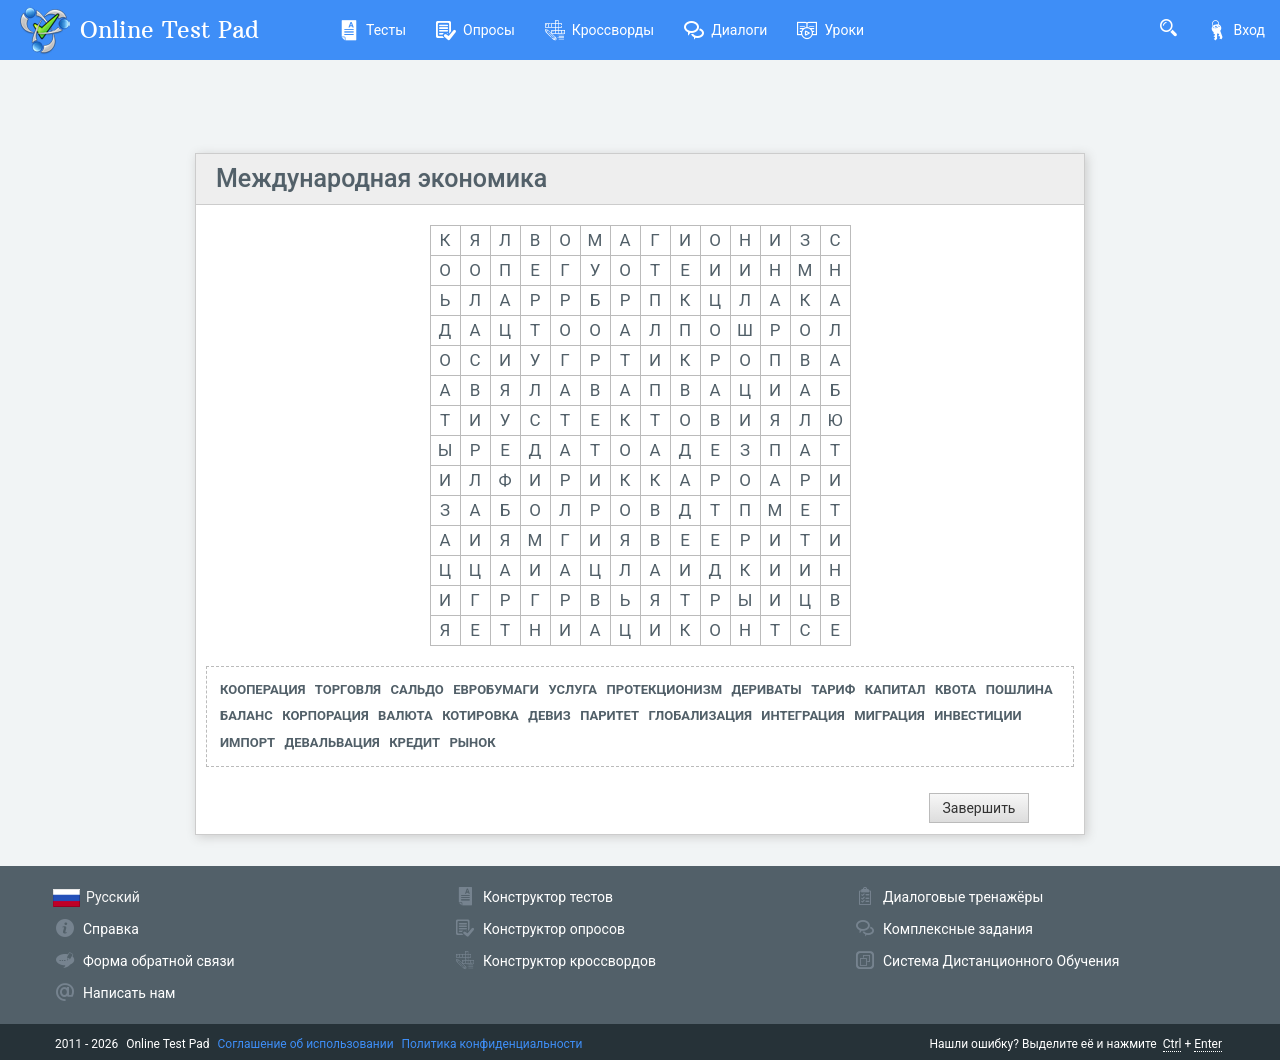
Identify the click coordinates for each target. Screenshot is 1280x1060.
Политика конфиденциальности (492, 1044)
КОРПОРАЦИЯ (325, 715)
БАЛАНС (246, 715)
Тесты (372, 30)
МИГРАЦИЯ (889, 715)
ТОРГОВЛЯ (348, 689)
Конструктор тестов (548, 897)
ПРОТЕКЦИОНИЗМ (665, 689)
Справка (111, 929)
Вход (1236, 30)
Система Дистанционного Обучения (1001, 961)
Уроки (830, 30)
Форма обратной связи (159, 961)
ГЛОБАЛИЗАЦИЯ (699, 715)
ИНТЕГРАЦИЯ (802, 715)
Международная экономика (381, 178)
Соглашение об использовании (306, 1044)
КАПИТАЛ (895, 689)
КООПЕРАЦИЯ (262, 689)
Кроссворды (599, 30)
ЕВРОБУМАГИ (496, 689)
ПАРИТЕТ (609, 715)
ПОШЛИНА (1019, 689)
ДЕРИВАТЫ (767, 689)
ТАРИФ (833, 689)
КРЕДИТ (414, 742)
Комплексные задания (958, 929)
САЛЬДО (417, 689)
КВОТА (955, 689)
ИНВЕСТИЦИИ (977, 715)
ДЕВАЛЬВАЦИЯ (332, 742)
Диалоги (725, 30)
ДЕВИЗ (549, 715)
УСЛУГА (572, 689)
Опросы (475, 30)
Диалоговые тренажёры (963, 897)
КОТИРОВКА (480, 715)
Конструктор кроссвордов (569, 961)
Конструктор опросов (554, 929)
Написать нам (129, 993)
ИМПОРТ (247, 742)
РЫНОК (472, 742)
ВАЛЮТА (405, 715)
